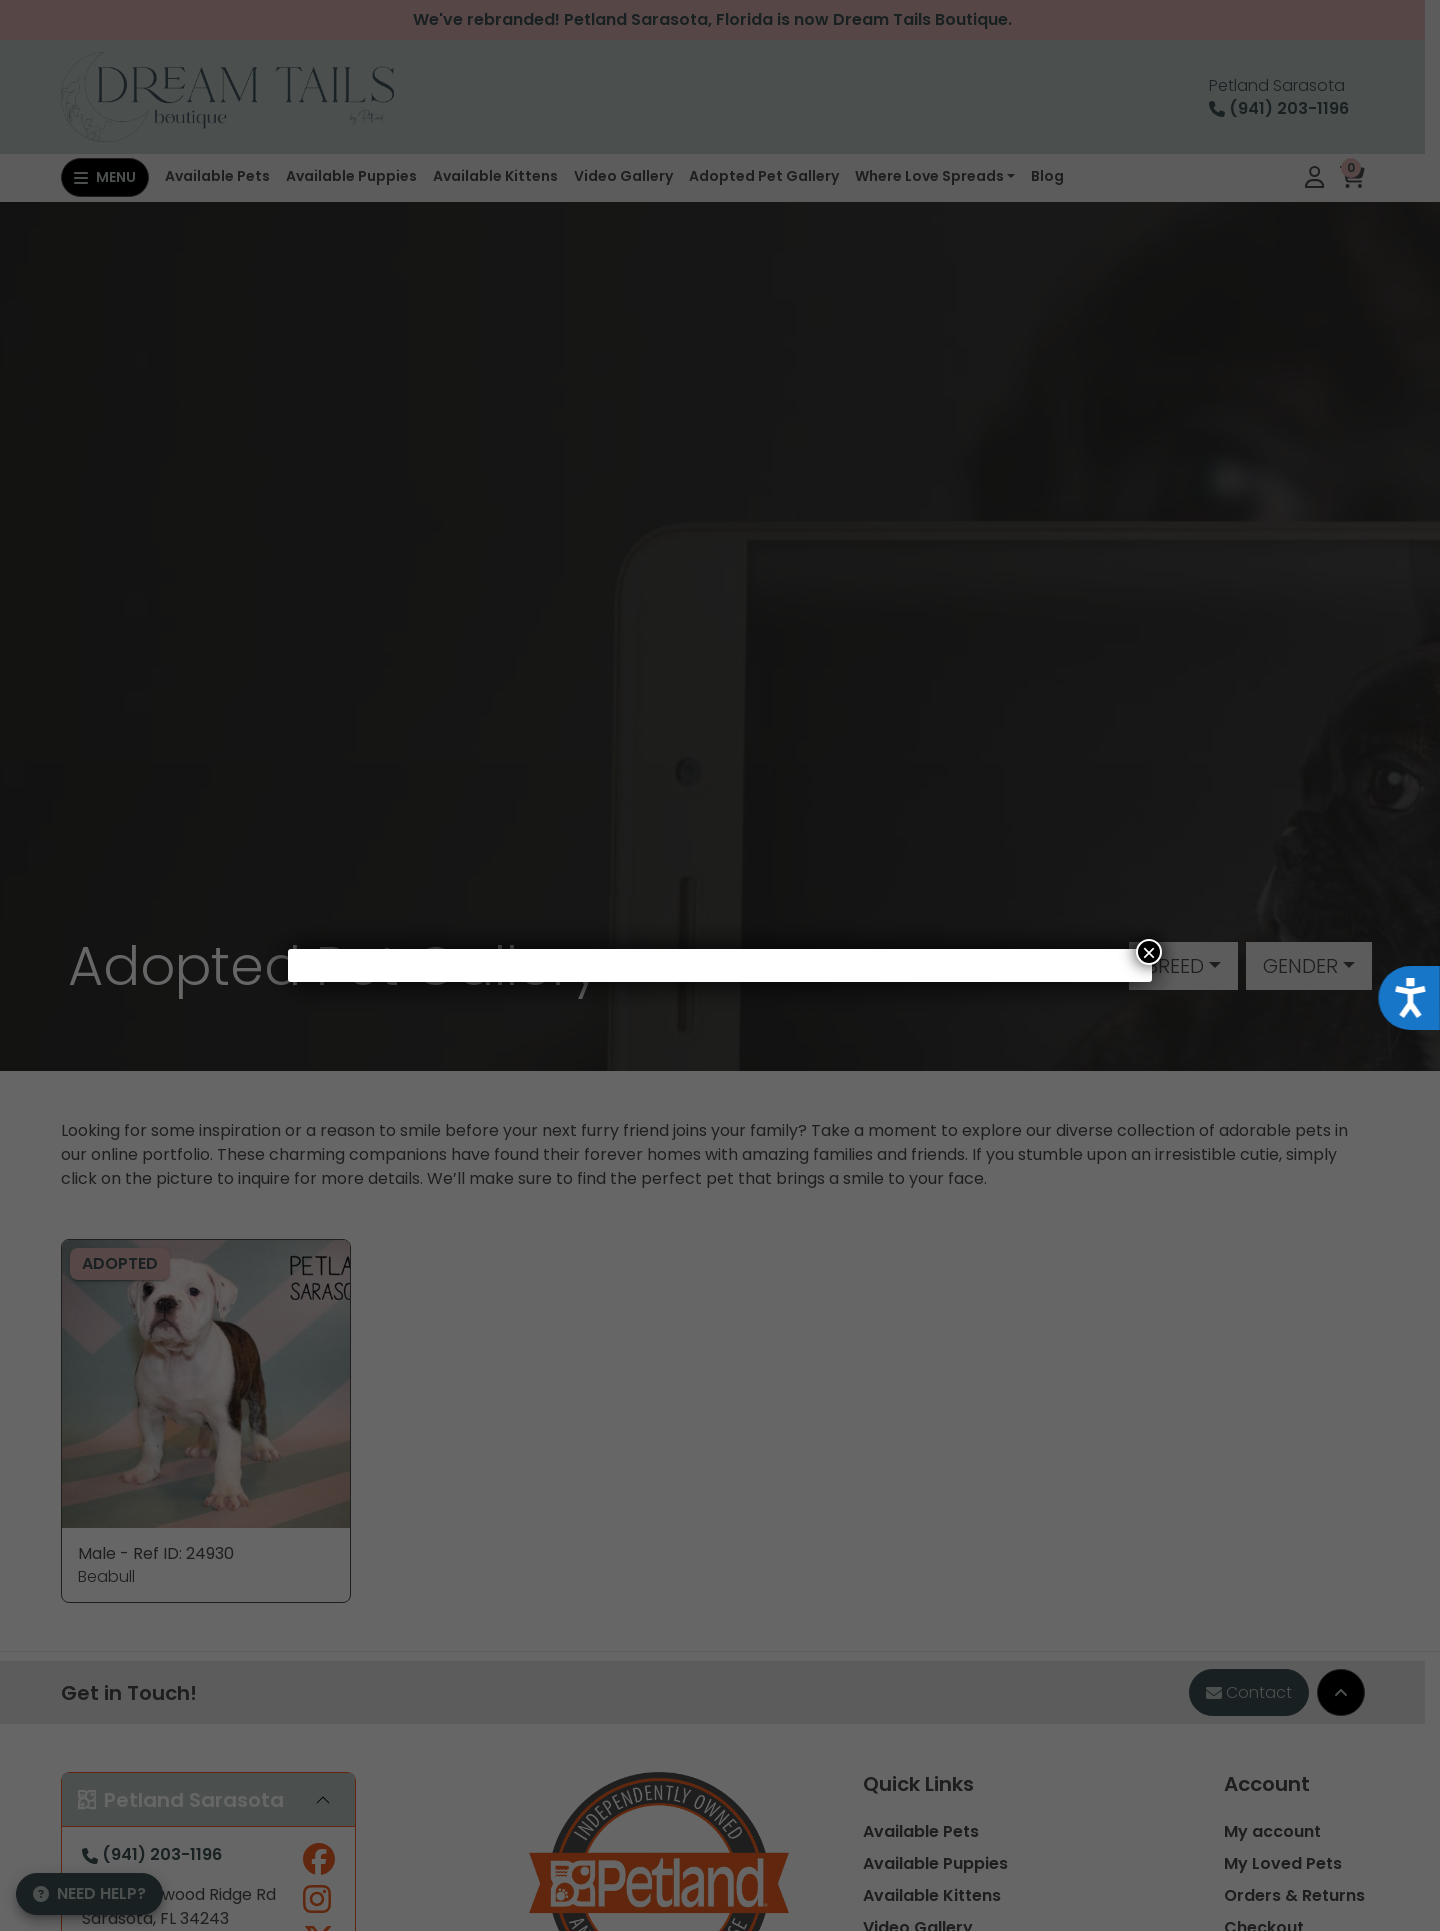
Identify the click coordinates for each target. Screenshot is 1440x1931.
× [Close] (1149, 952)
